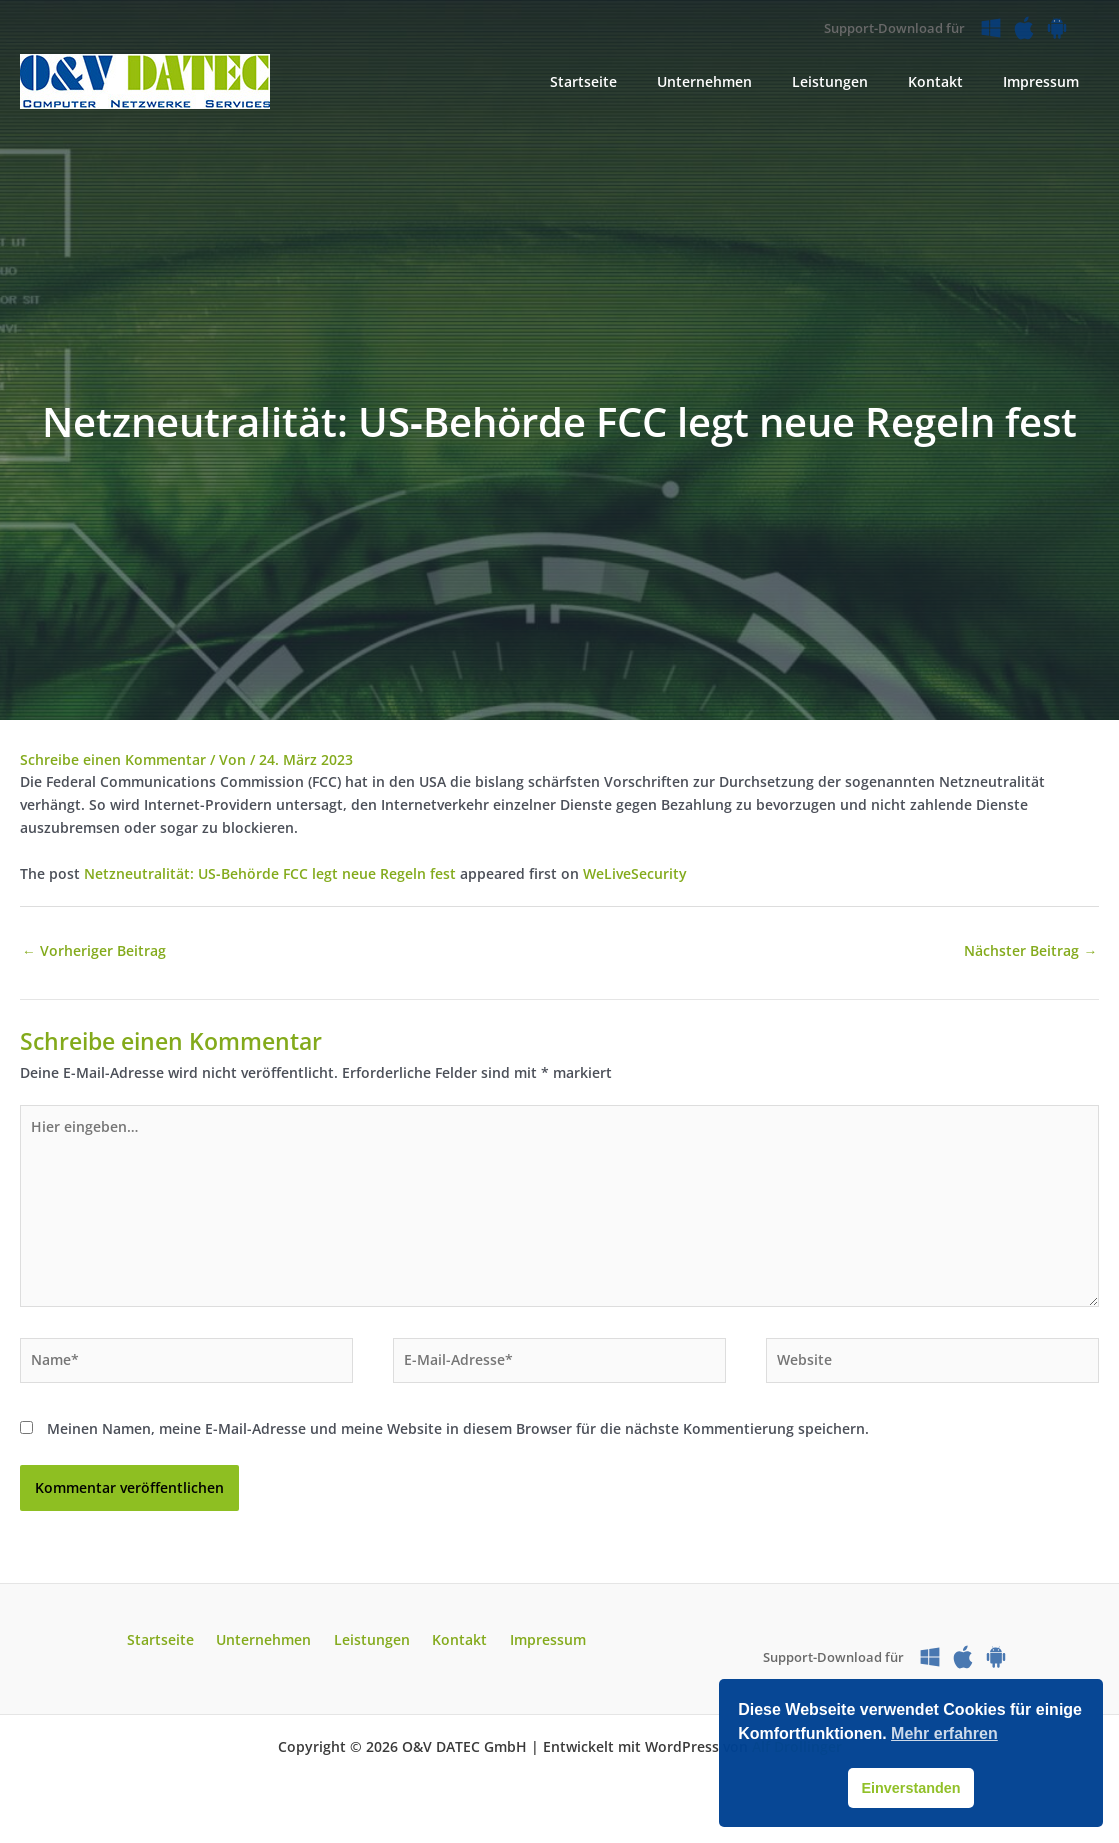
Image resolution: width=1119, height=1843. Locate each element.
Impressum (531, 1648)
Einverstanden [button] (910, 1788)
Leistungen (372, 1648)
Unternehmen (272, 1648)
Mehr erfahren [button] (944, 1733)
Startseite (177, 1648)
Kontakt (451, 1648)
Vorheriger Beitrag (94, 951)
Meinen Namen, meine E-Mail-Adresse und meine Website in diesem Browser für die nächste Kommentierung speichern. (458, 1436)
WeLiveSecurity (635, 873)
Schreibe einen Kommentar (113, 759)
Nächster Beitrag (1030, 951)
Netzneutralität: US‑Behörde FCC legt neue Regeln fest (270, 873)
